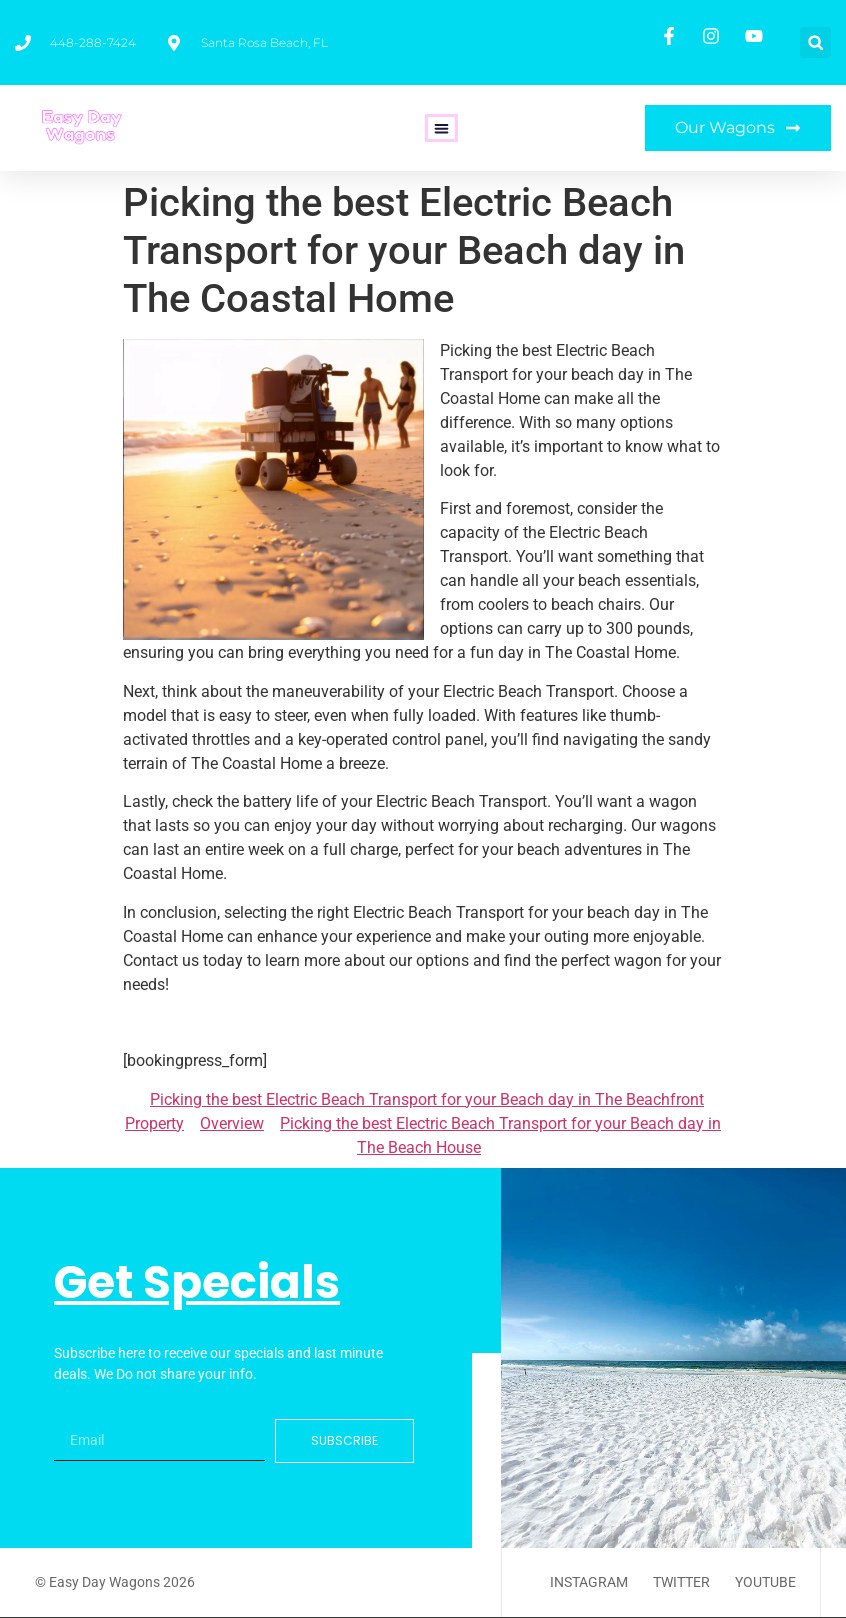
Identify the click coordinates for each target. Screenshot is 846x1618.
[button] (815, 42)
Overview (232, 1123)
